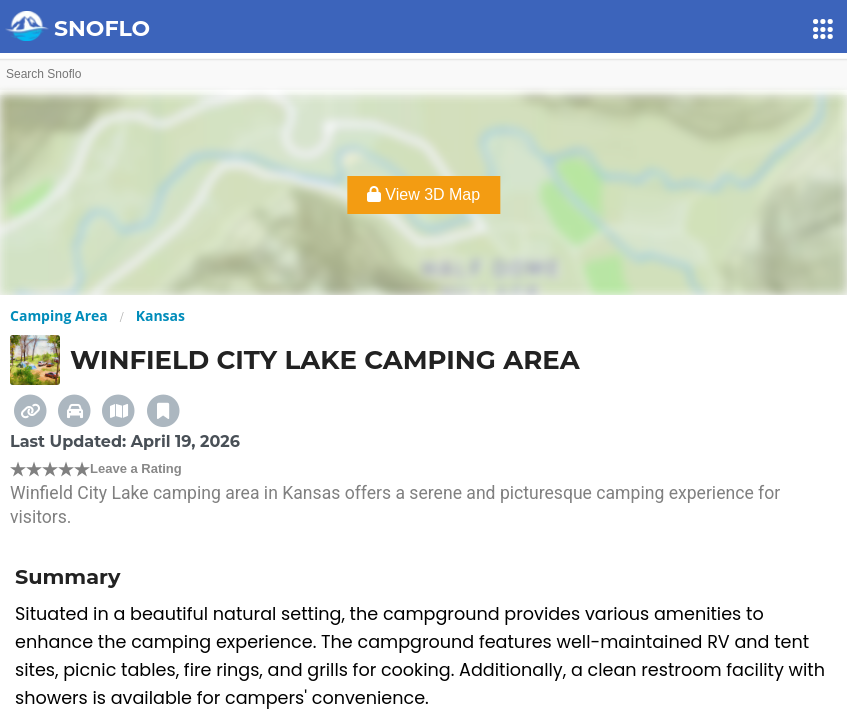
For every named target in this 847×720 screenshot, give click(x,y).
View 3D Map (423, 194)
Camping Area (59, 315)
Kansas (160, 315)
